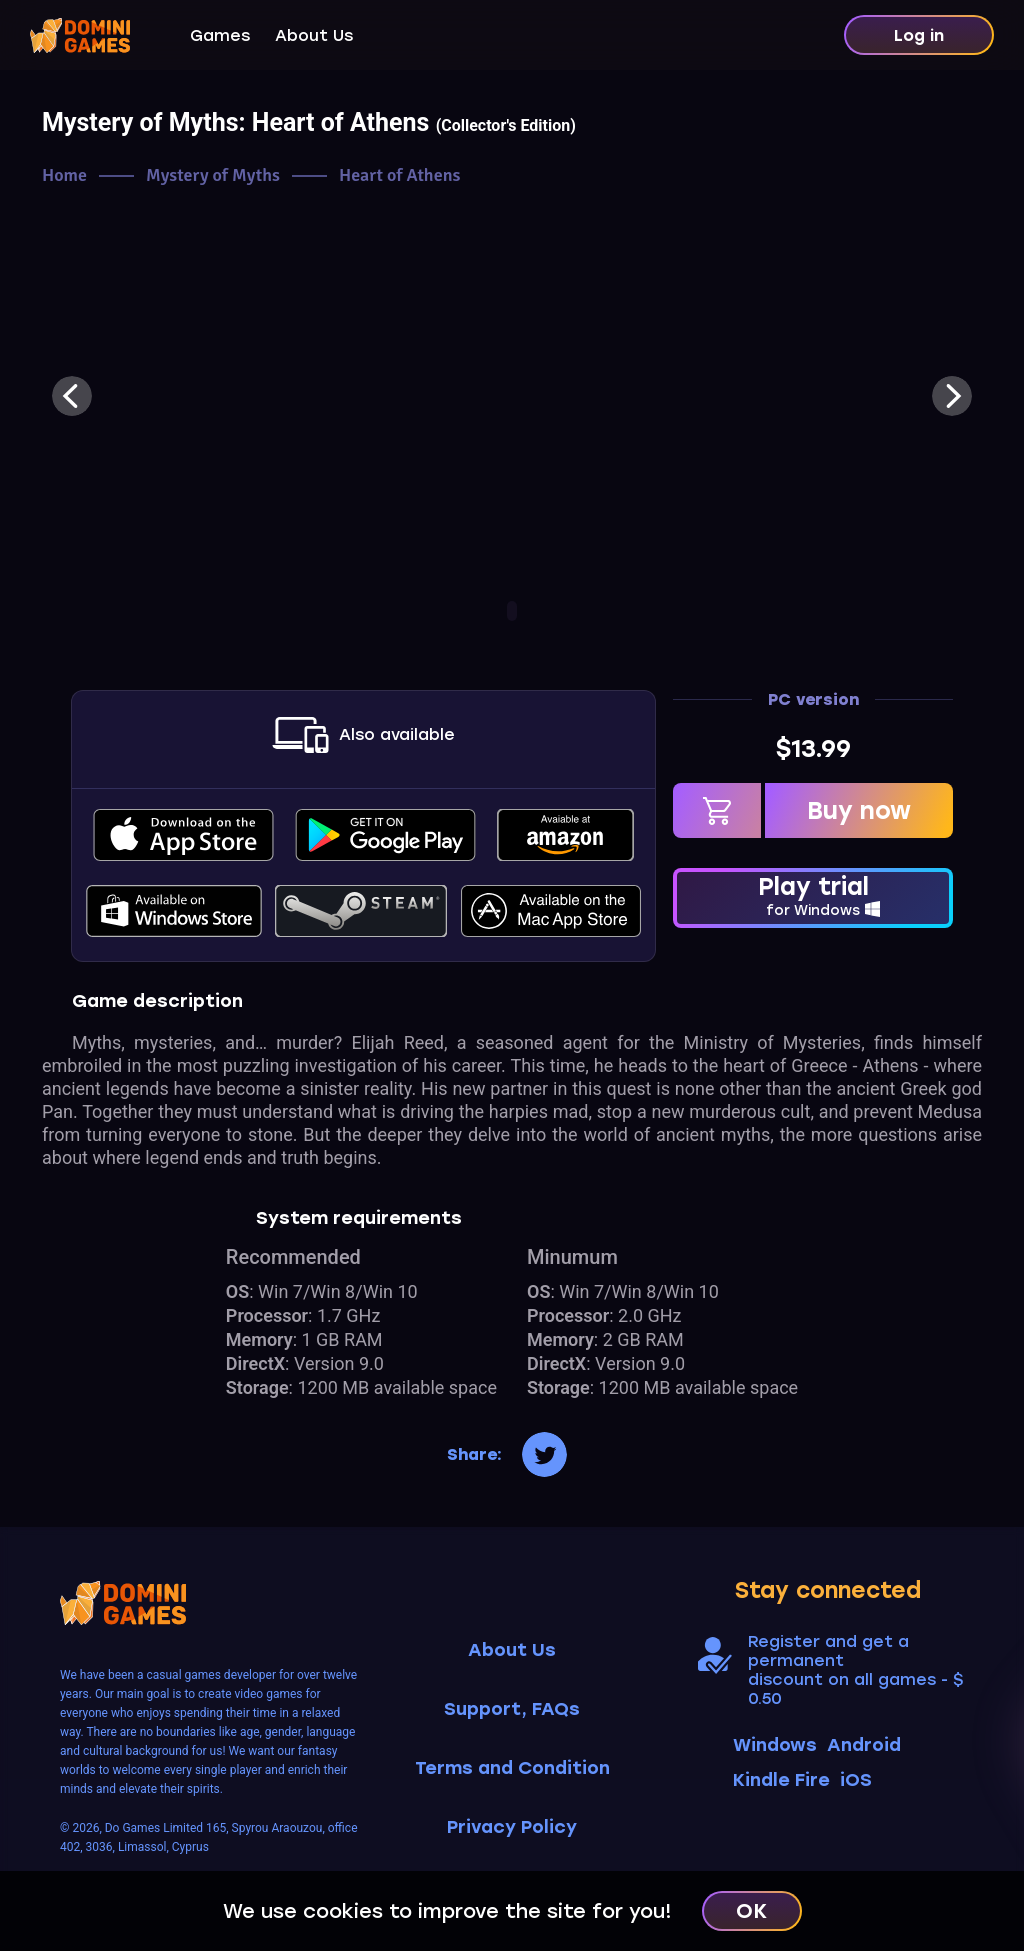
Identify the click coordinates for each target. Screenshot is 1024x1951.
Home (64, 175)
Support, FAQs (512, 1709)
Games (220, 35)
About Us (314, 35)
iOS (856, 1780)
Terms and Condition (512, 1768)
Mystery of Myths (213, 175)
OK (751, 1911)
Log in (919, 35)
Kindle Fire (781, 1780)
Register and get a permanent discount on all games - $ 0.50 (855, 1670)
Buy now (859, 810)
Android (864, 1745)
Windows (775, 1745)
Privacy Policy (512, 1827)
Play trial (813, 896)
